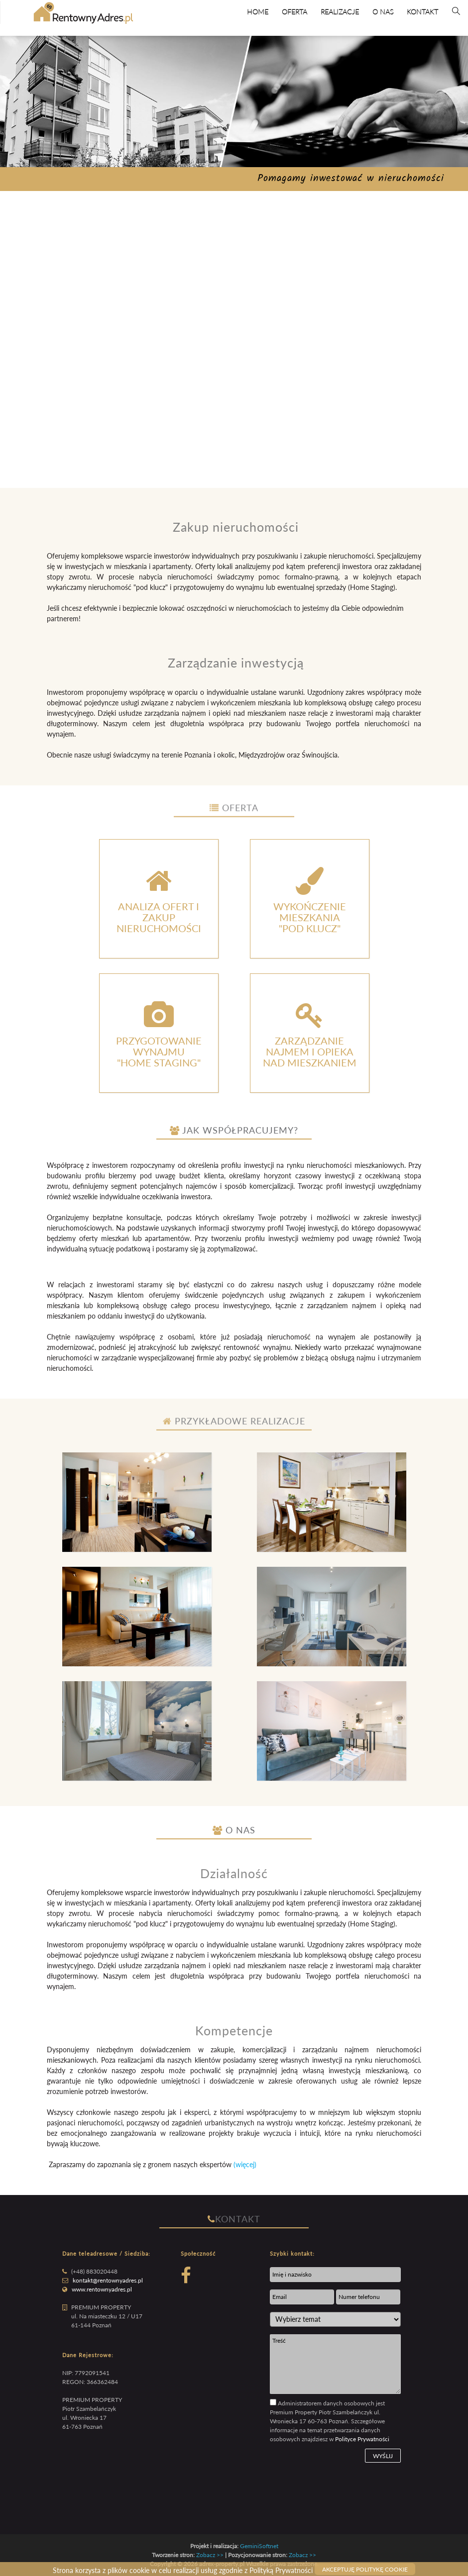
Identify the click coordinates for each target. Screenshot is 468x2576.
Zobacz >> (210, 2555)
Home (257, 11)
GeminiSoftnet (259, 2546)
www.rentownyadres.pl (102, 2289)
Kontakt (422, 11)
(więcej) (245, 2164)
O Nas (382, 11)
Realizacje (340, 11)
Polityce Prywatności (362, 2439)
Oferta (294, 11)
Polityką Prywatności (281, 2570)
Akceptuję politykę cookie (365, 2569)
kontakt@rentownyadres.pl (108, 2280)
